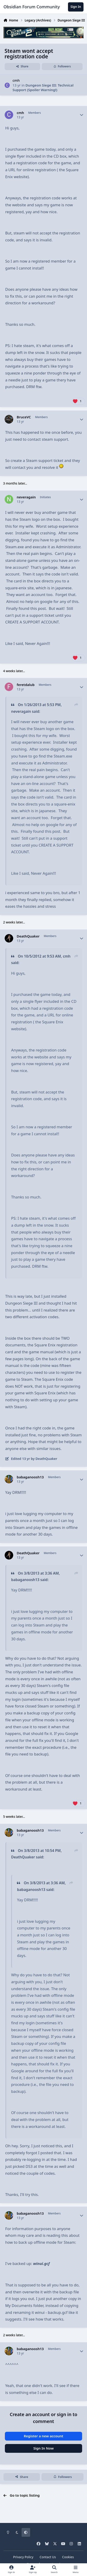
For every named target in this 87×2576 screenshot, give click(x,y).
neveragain (26, 497)
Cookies (68, 2557)
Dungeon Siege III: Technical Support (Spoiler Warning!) (43, 87)
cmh (16, 80)
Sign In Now (43, 2448)
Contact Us (48, 2557)
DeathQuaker (28, 936)
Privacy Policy (23, 2557)
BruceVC (24, 417)
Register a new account (43, 2436)
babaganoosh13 (30, 1477)
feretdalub (26, 685)
